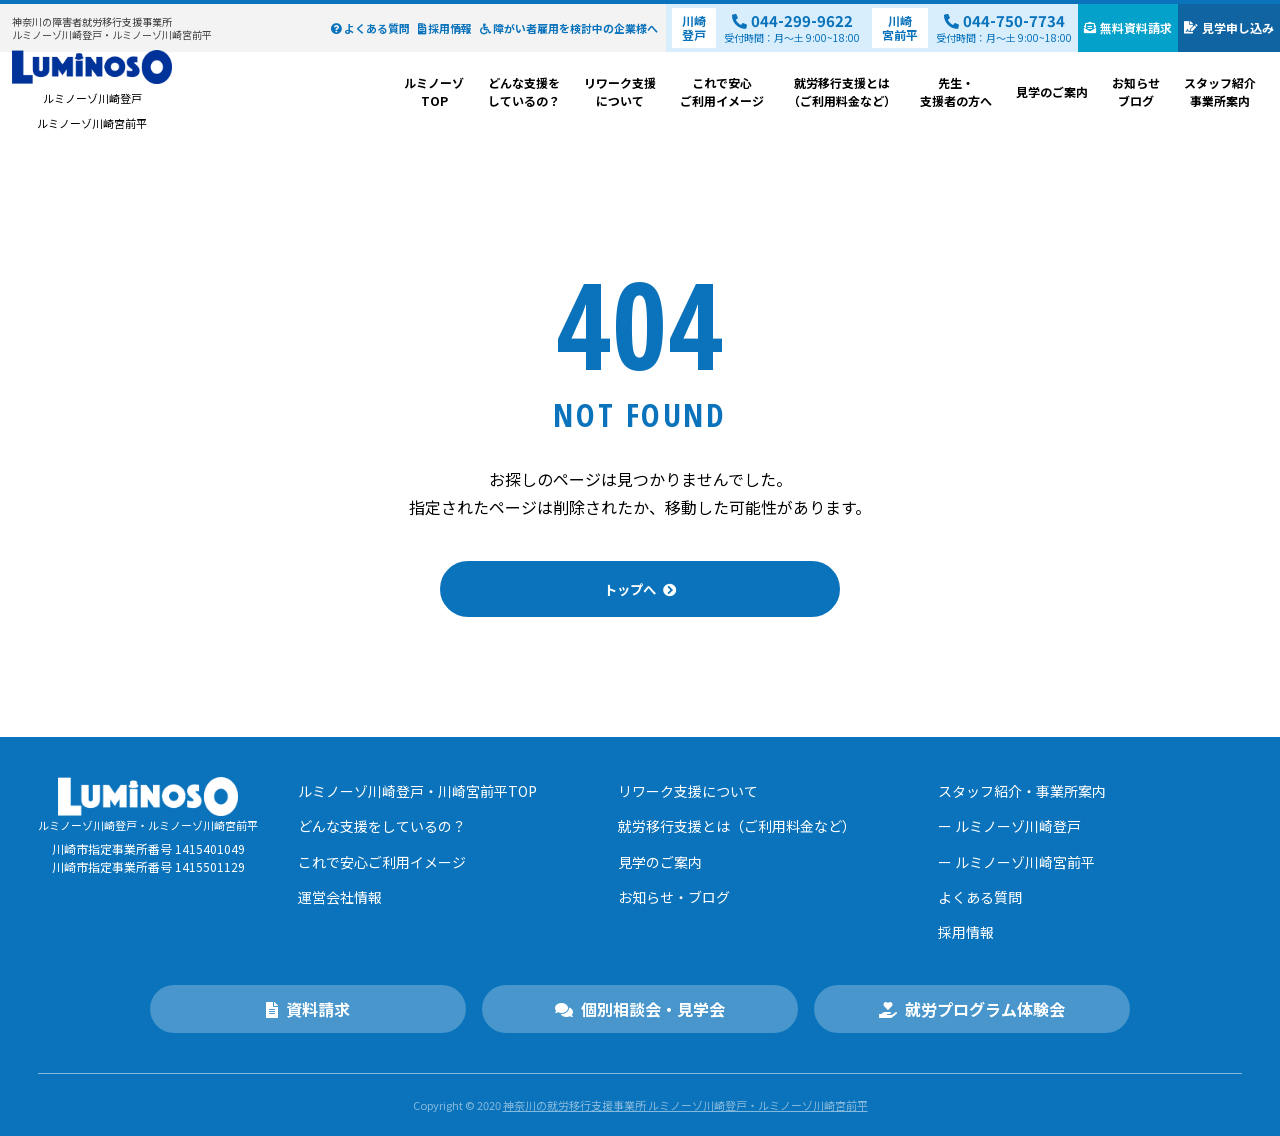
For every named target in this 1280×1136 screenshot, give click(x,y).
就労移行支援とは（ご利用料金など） (842, 91)
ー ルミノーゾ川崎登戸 (1009, 826)
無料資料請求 (1128, 27)
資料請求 (308, 1009)
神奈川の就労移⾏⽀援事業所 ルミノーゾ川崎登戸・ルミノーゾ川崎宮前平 (685, 1105)
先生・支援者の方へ (956, 91)
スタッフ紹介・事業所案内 (1022, 791)
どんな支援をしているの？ (524, 91)
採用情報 (445, 28)
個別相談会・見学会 (640, 1009)
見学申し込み (1229, 27)
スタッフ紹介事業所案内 (1220, 91)
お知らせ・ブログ (674, 896)
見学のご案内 (1052, 91)
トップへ (629, 589)
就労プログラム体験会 (972, 1009)
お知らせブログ (1136, 91)
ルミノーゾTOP (434, 91)
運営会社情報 (340, 896)
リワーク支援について (620, 91)
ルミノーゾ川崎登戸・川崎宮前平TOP (417, 791)
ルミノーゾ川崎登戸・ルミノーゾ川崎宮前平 (112, 28)
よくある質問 (370, 28)
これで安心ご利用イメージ (722, 91)
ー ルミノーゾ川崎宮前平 (1016, 861)
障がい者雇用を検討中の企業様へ (569, 28)
